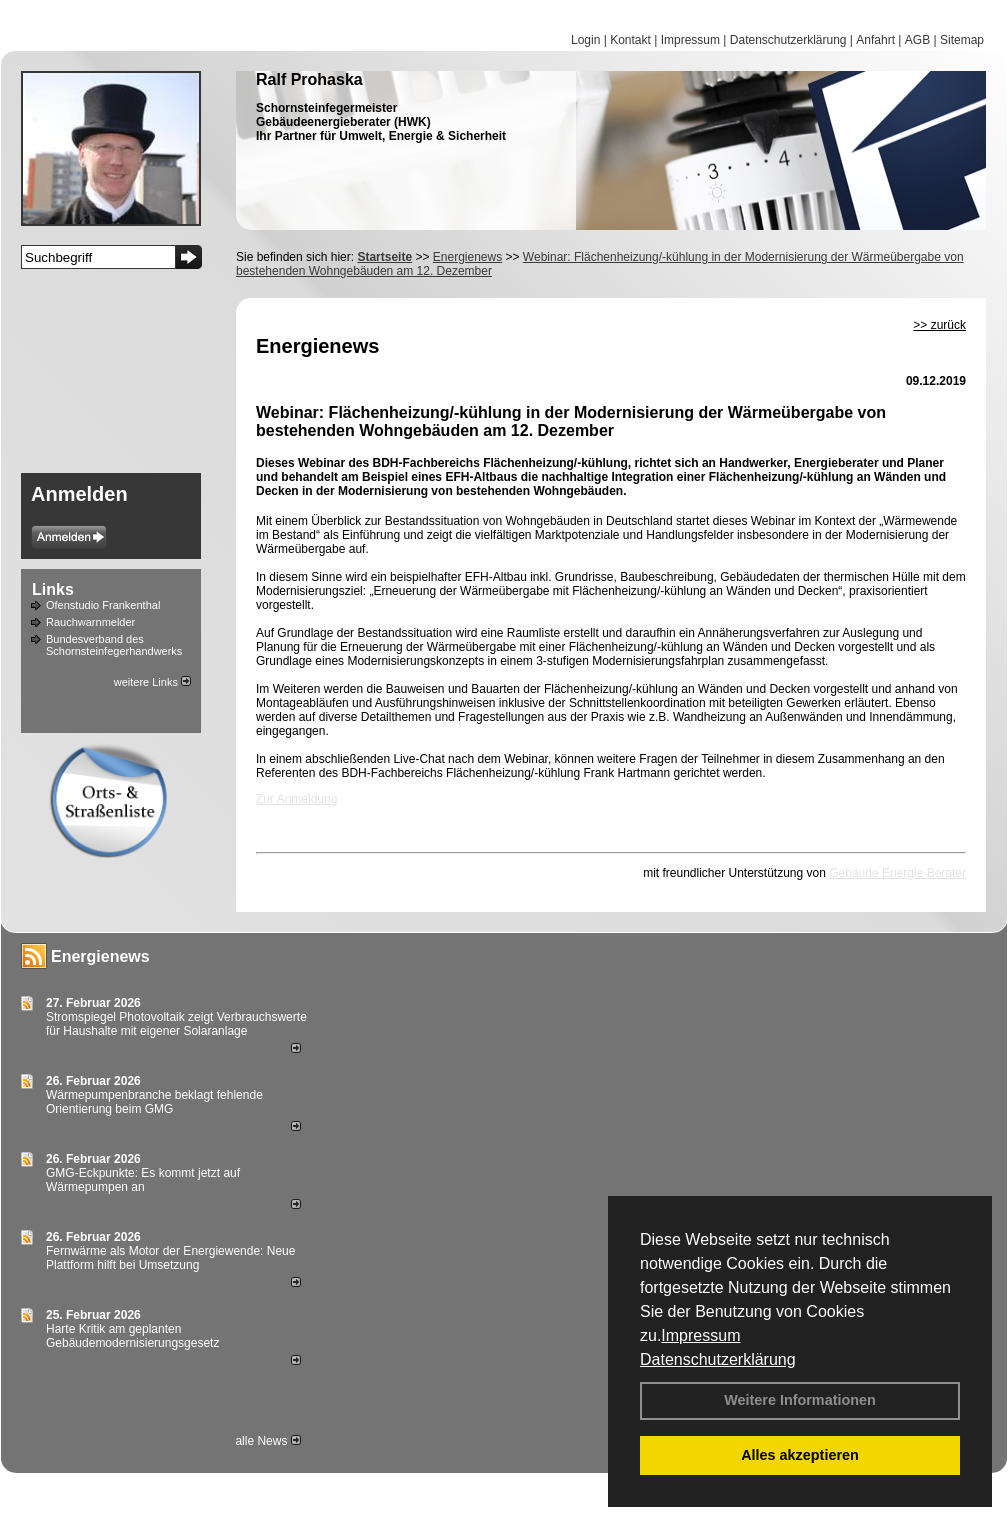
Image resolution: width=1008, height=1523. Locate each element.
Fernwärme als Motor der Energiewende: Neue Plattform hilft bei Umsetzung (170, 1258)
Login (585, 40)
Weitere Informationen (800, 1400)
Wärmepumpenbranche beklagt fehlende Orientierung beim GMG (154, 1102)
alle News (267, 1441)
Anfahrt (875, 40)
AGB (917, 40)
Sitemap (962, 40)
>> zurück (939, 325)
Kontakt (630, 40)
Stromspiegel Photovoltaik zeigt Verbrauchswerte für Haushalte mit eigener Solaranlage (176, 1024)
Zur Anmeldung (296, 799)
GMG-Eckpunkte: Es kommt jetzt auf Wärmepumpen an (143, 1180)
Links (53, 589)
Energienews (100, 956)
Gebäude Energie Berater (897, 873)
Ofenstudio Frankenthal (103, 605)
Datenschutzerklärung (718, 1359)
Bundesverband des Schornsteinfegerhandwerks (114, 645)
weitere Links (152, 682)
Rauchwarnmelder (90, 622)
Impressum (700, 1335)
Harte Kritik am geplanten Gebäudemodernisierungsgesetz (132, 1336)
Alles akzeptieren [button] (800, 1455)
